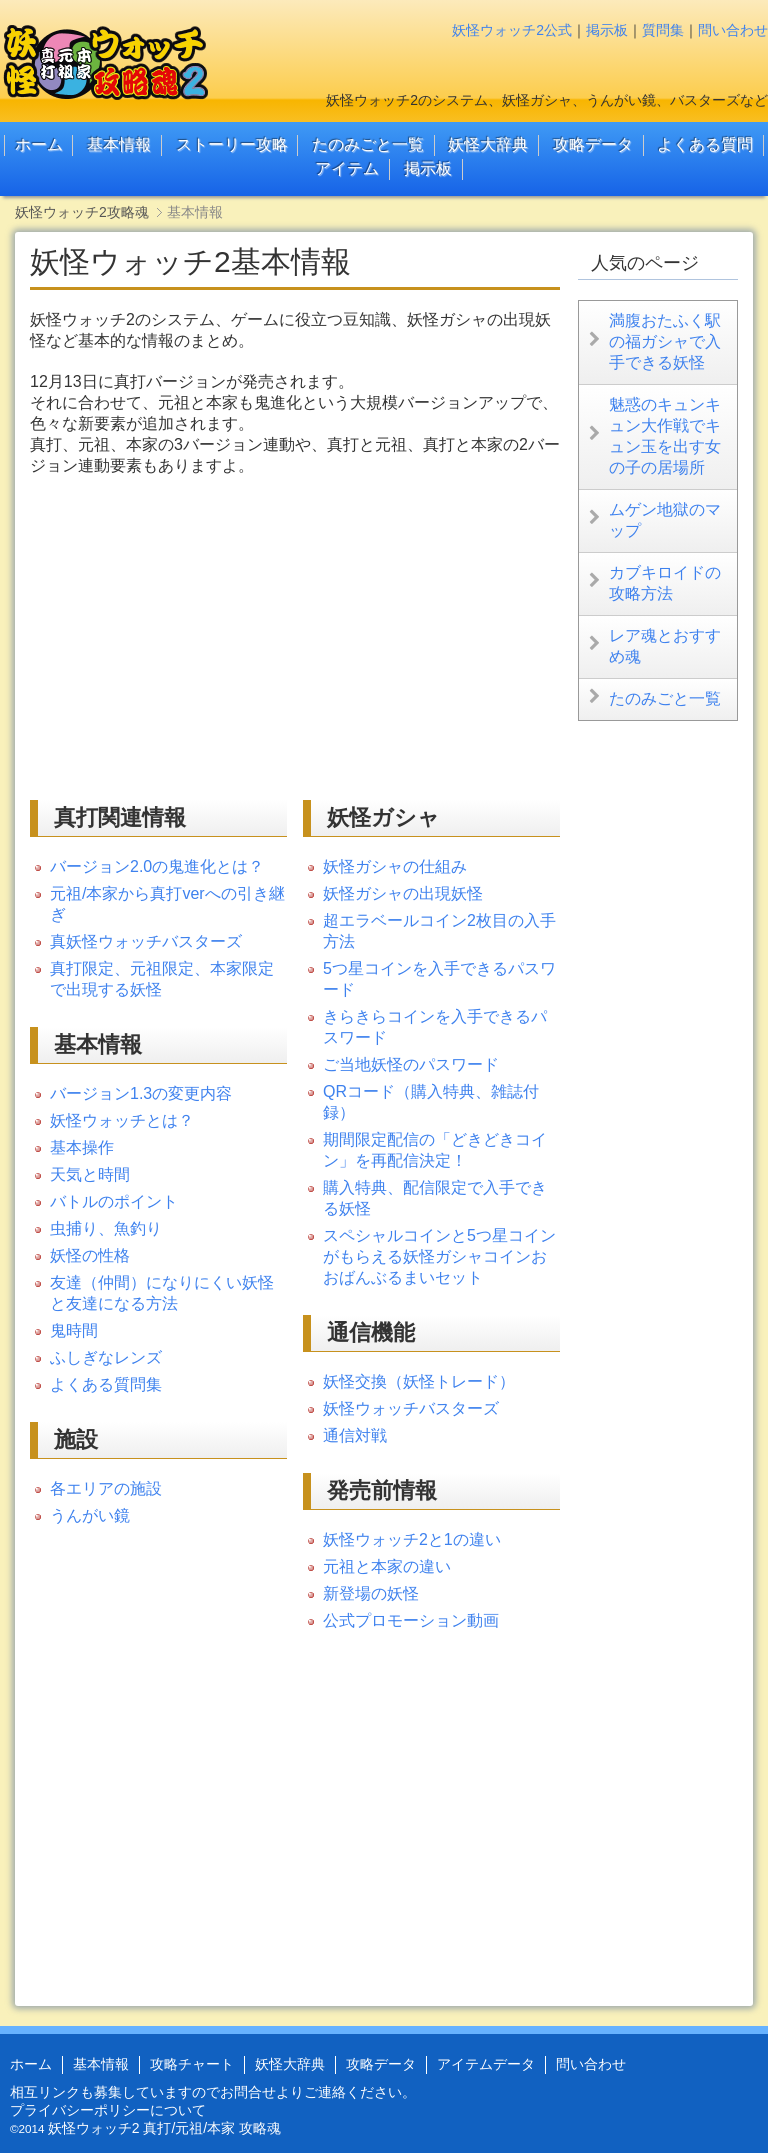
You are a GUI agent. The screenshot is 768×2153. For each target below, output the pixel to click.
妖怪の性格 (90, 1255)
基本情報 (119, 144)
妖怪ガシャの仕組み (395, 866)
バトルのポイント (114, 1201)
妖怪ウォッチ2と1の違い (412, 1539)
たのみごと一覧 (368, 144)
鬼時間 (74, 1330)
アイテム (347, 168)
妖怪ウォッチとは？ (122, 1120)
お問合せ (248, 2092)
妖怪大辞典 (488, 144)
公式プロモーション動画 (411, 1620)
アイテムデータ (486, 2064)
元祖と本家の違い (387, 1566)
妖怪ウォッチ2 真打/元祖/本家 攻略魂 (164, 2128)
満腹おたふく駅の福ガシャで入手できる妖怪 (665, 341)
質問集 (663, 30)
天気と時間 (90, 1174)
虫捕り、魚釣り (106, 1228)
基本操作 (82, 1147)
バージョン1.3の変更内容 (141, 1093)
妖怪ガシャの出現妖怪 (403, 893)
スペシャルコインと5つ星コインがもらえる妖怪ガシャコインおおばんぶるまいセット (439, 1256)
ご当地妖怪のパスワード (411, 1064)
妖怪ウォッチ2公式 (512, 30)
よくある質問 (705, 144)
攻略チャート (192, 2064)
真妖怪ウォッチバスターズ (146, 941)
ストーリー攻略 (232, 144)
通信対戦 (355, 1435)
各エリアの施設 (106, 1488)
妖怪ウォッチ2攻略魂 (82, 212)
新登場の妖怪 (371, 1593)
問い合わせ (733, 30)
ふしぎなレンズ (106, 1357)
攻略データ (593, 144)
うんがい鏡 (90, 1515)
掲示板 (607, 30)
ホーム (39, 144)
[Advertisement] (198, 637)
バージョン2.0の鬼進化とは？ (157, 866)
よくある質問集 (106, 1384)
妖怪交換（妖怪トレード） (419, 1381)
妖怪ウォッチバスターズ (411, 1408)
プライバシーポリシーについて (108, 2110)
